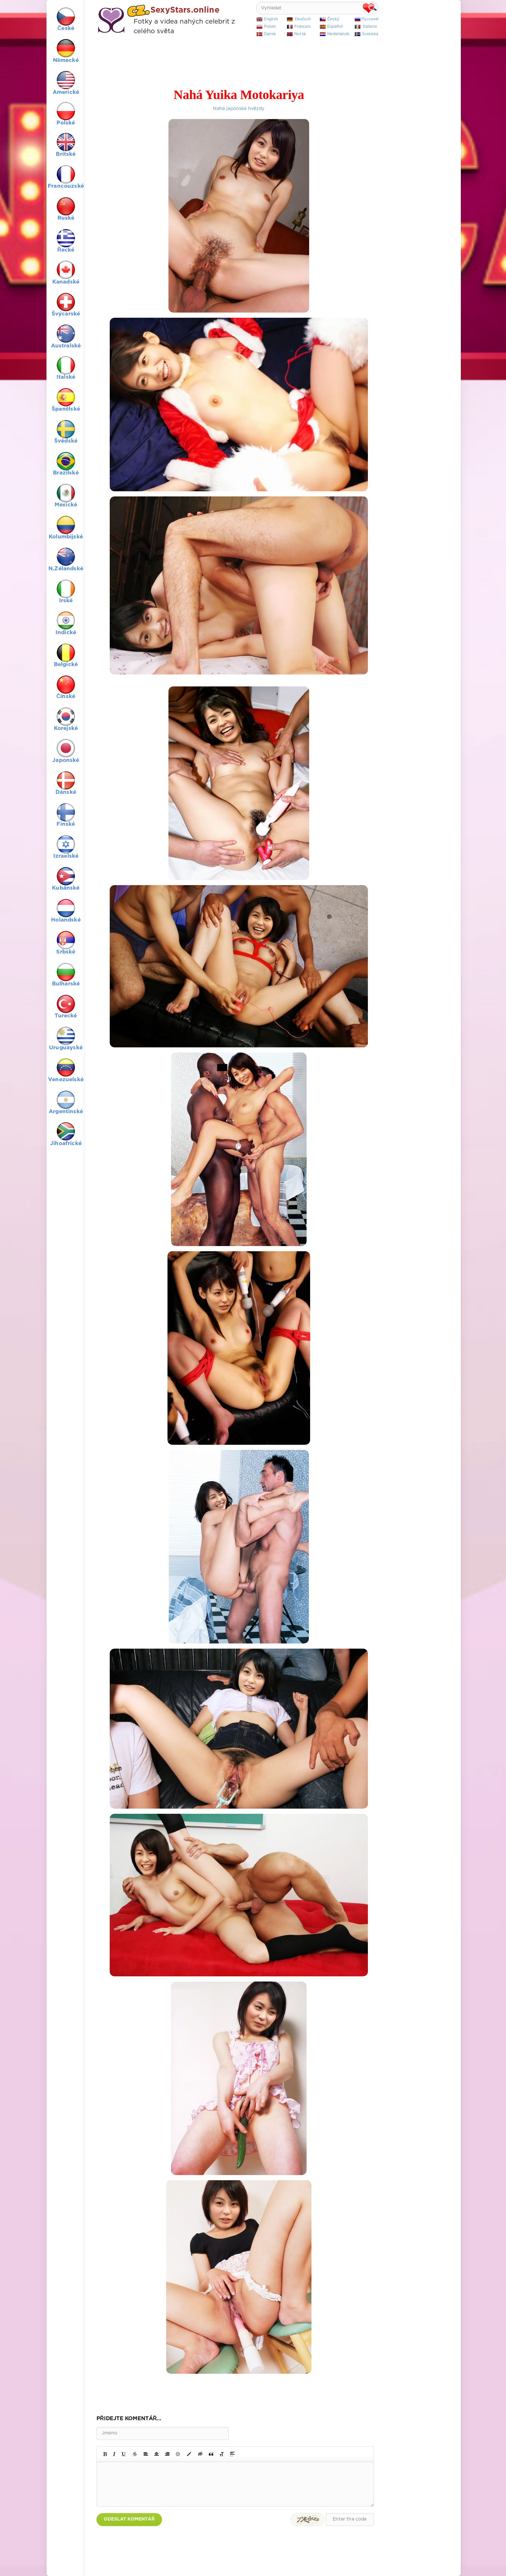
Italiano (370, 26)
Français (302, 26)
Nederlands (338, 34)
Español (335, 26)
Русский (370, 19)
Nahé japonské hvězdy (238, 109)
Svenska (370, 34)
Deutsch (303, 19)
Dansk (270, 34)
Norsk (300, 34)
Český (333, 19)
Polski (270, 26)
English (271, 19)
